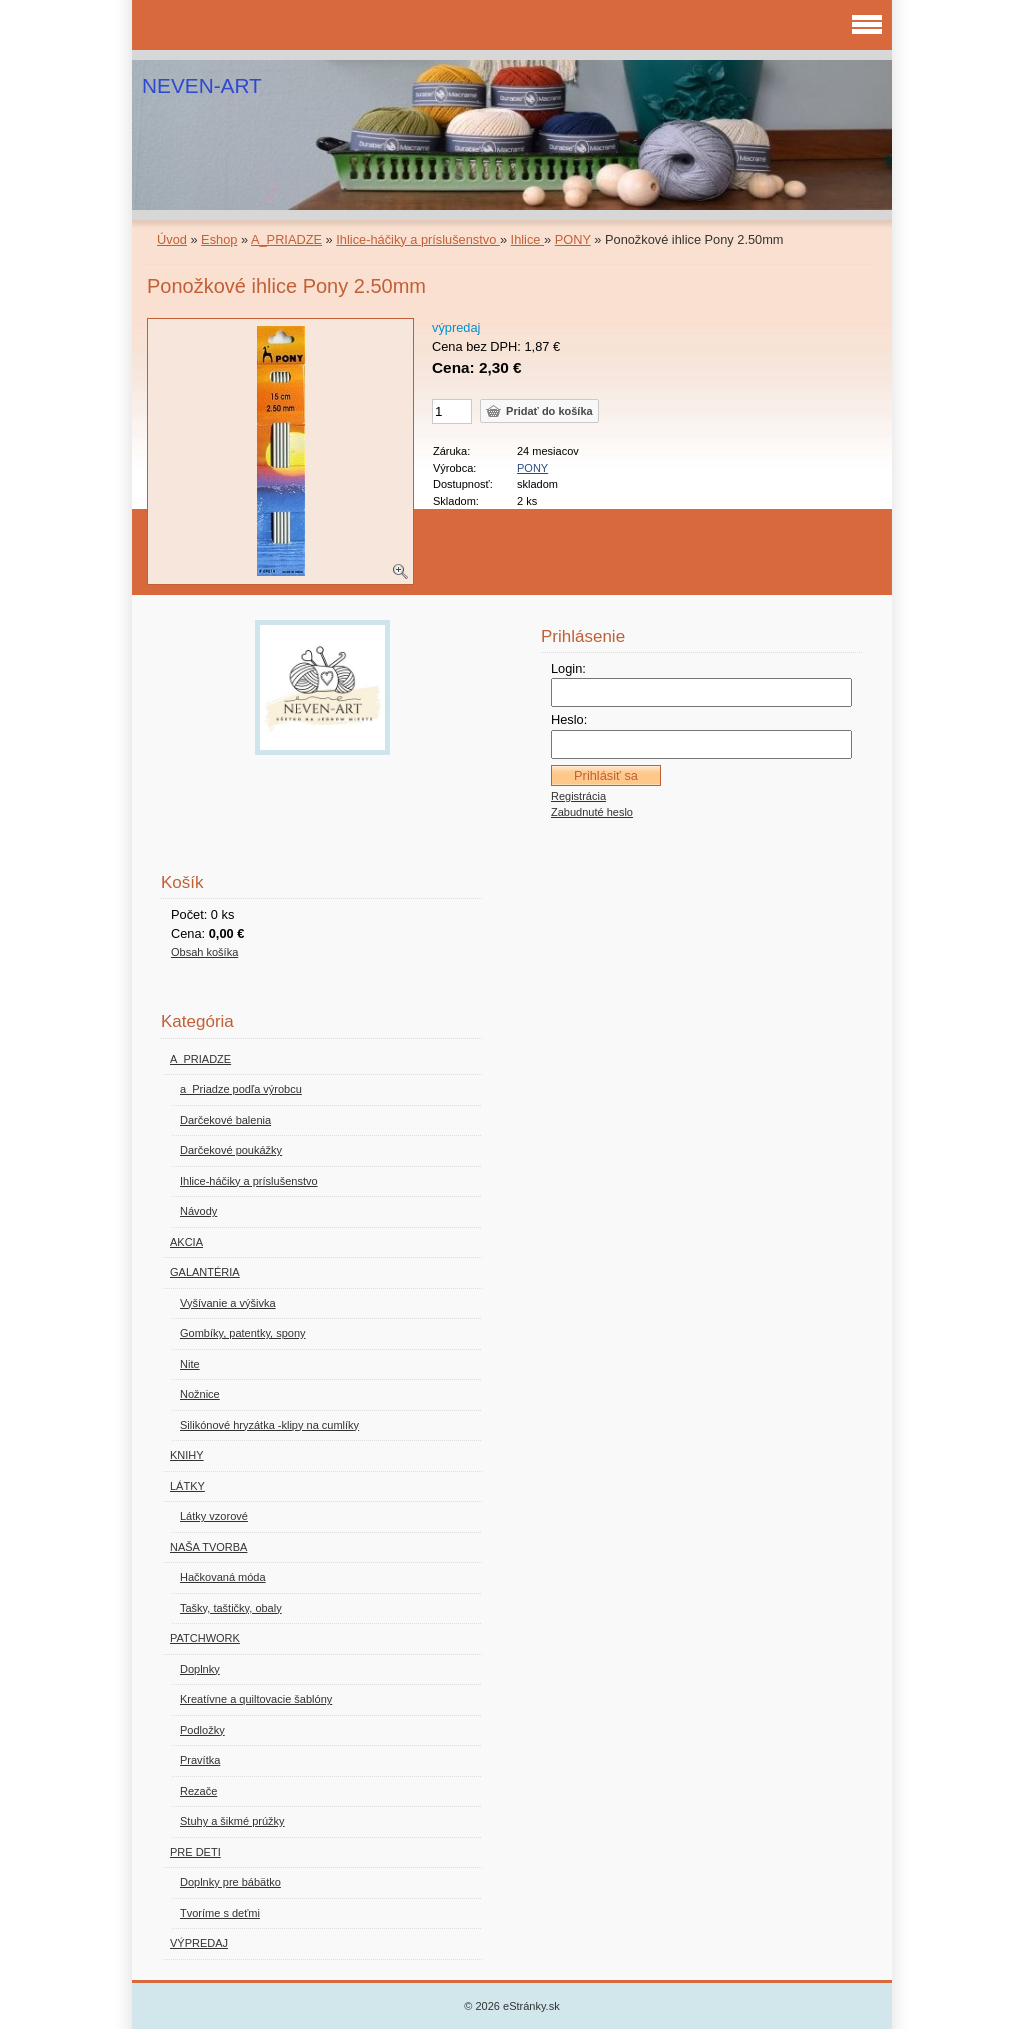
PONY (573, 239)
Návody (198, 1211)
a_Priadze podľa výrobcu (241, 1089)
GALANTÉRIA (205, 1272)
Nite (190, 1364)
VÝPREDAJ (199, 1943)
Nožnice (200, 1394)
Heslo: (569, 719)
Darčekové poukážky (231, 1150)
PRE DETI (195, 1852)
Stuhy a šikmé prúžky (232, 1821)
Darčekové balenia (225, 1120)
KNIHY (187, 1455)
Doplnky (200, 1669)
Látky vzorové (214, 1516)
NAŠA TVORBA (208, 1547)
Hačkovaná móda (223, 1577)
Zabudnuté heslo (592, 812)
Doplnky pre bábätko (230, 1882)
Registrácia (578, 796)
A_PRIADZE (286, 239)
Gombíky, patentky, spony (243, 1333)
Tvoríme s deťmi (220, 1913)
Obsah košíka (204, 952)
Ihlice (527, 239)
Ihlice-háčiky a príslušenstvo (418, 239)
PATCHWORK (205, 1638)
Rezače (198, 1791)
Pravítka (200, 1760)
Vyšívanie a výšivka (228, 1303)
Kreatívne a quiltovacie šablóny (256, 1699)
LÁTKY (187, 1486)
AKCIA (186, 1242)
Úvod (172, 239)
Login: (568, 668)
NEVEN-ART (202, 85)
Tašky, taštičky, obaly (231, 1608)
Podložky (202, 1730)
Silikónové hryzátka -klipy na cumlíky (269, 1425)
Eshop (219, 239)
